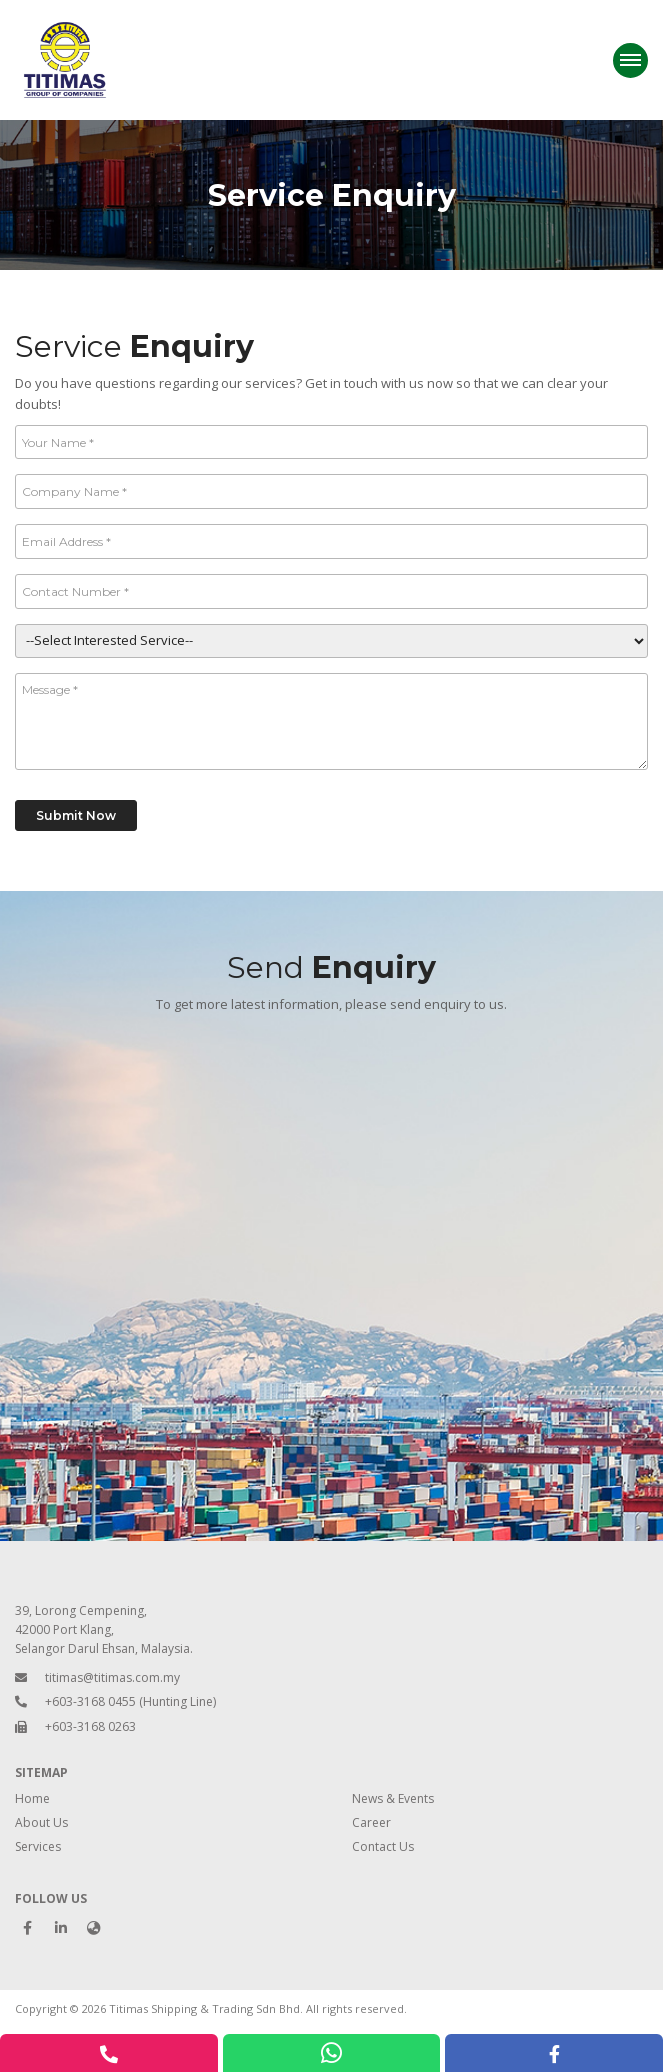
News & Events (393, 1798)
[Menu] (630, 60)
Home (32, 1798)
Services (38, 1846)
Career (371, 1822)
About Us (41, 1822)
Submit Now (76, 815)
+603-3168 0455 (90, 1701)
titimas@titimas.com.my (112, 1677)
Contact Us (383, 1846)
